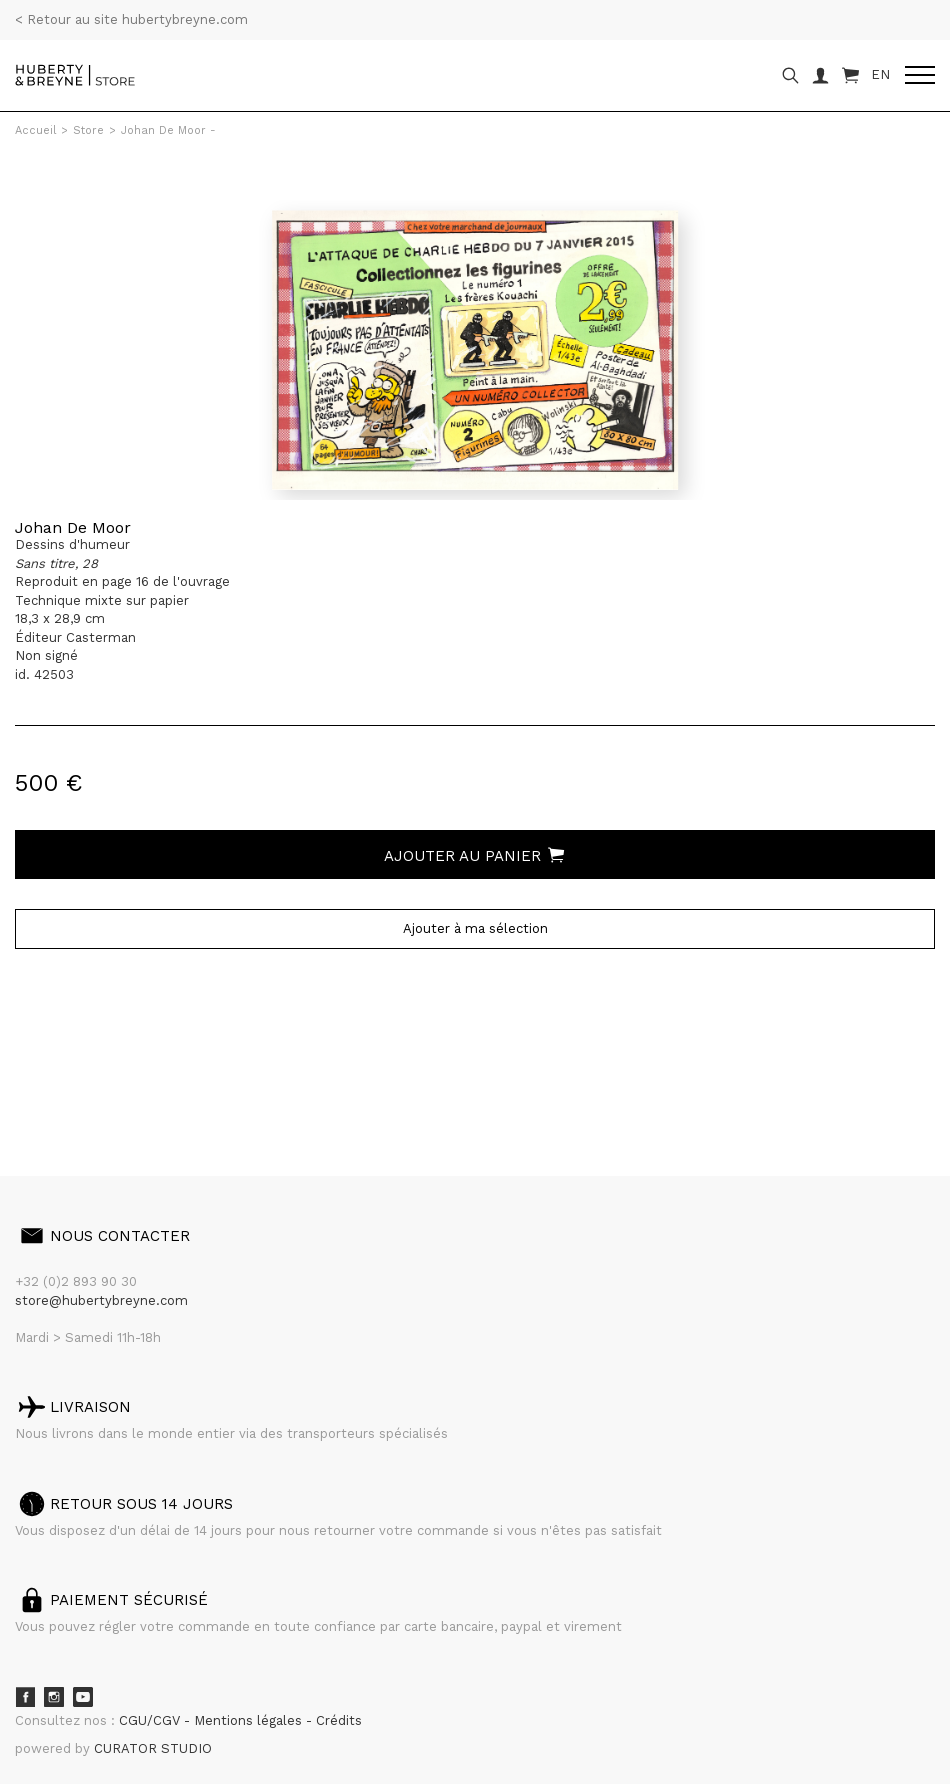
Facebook (25, 1697)
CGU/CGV (151, 1720)
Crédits (339, 1720)
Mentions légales (250, 1720)
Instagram (54, 1697)
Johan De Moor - (168, 130)
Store (88, 130)
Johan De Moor (73, 527)
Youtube (83, 1697)
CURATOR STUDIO (153, 1748)
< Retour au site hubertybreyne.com (131, 19)
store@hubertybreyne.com (101, 1300)
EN (880, 74)
